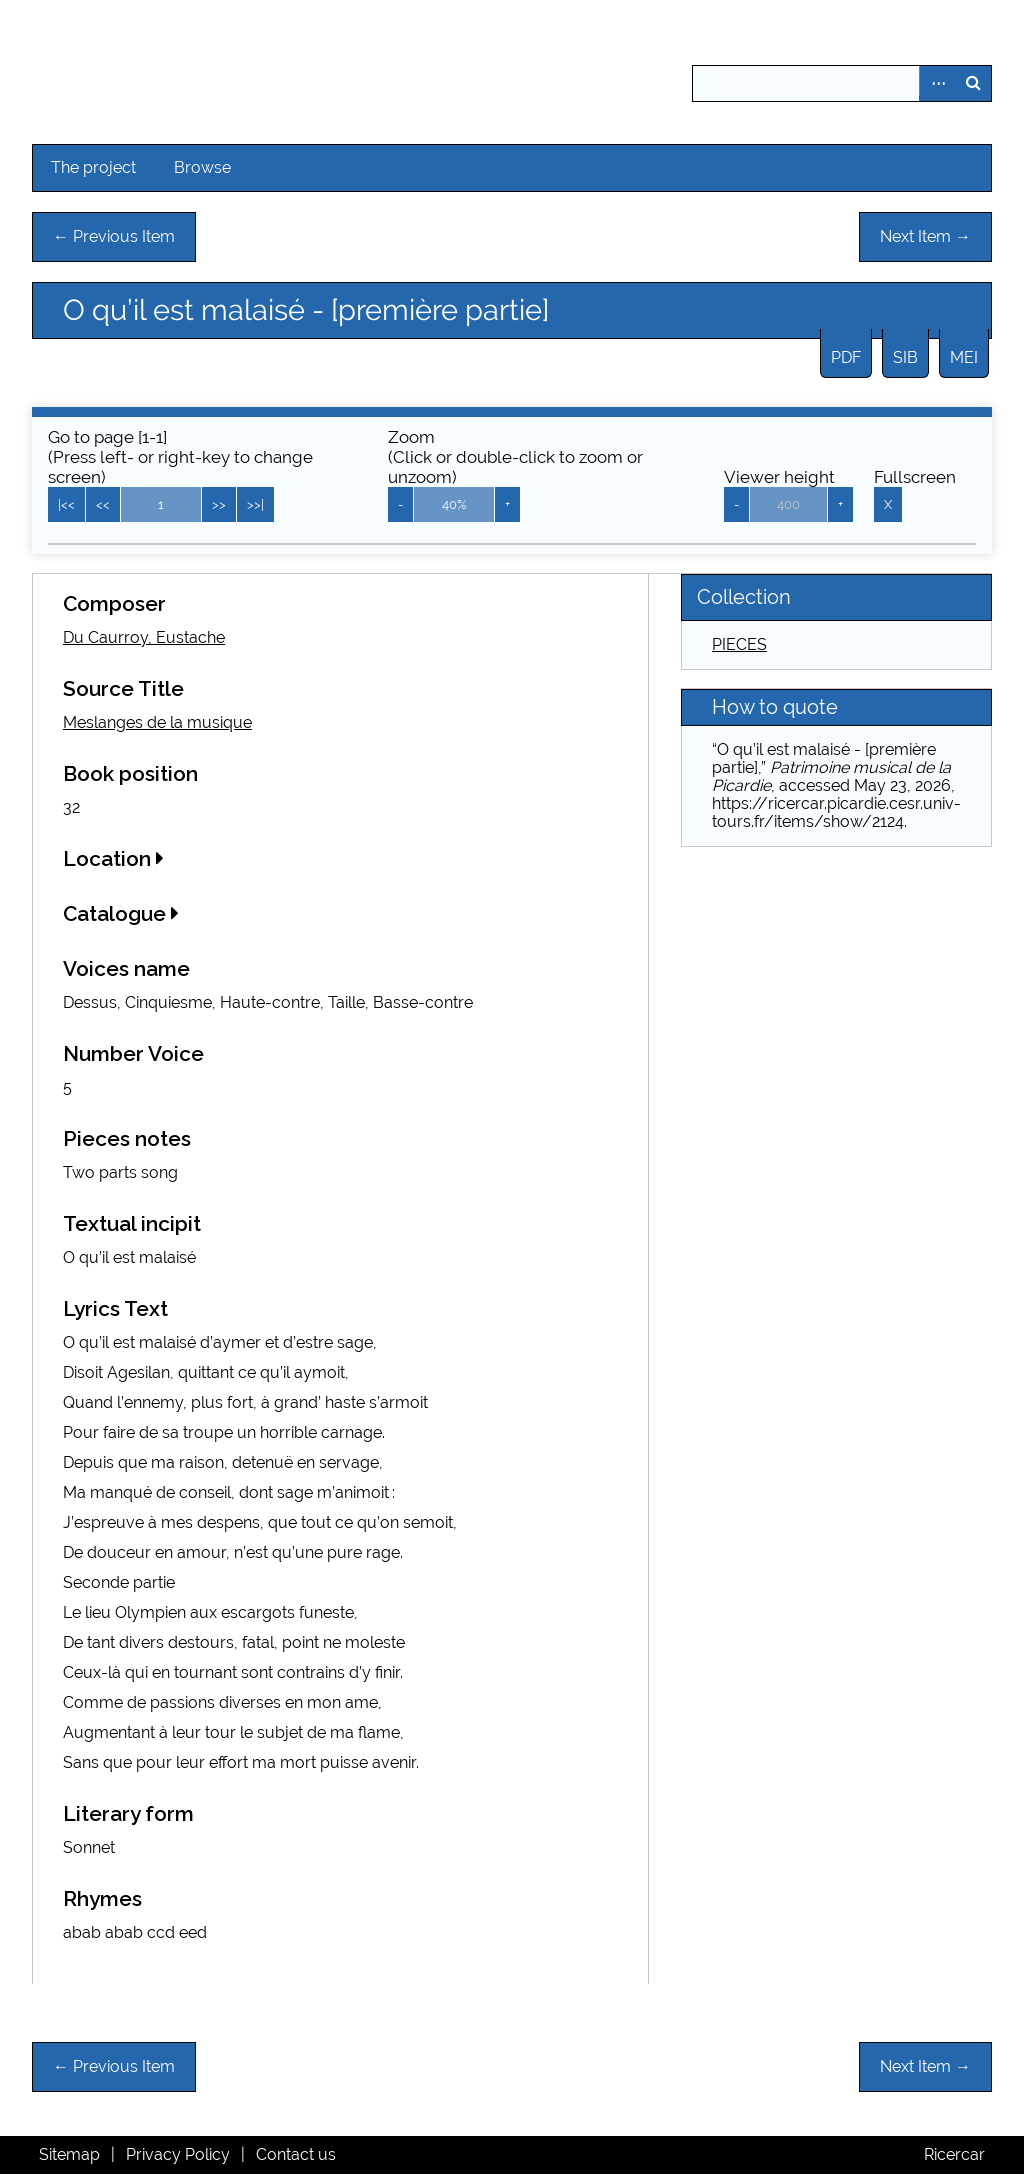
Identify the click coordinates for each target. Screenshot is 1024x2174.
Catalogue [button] (121, 913)
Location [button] (113, 858)
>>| (255, 504)
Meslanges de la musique (157, 722)
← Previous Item (114, 236)
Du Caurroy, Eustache (144, 637)
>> (219, 504)
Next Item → (925, 236)
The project (93, 167)
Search (973, 83)
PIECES (739, 644)
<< (103, 504)
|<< (66, 504)
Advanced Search (937, 83)
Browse (202, 167)
